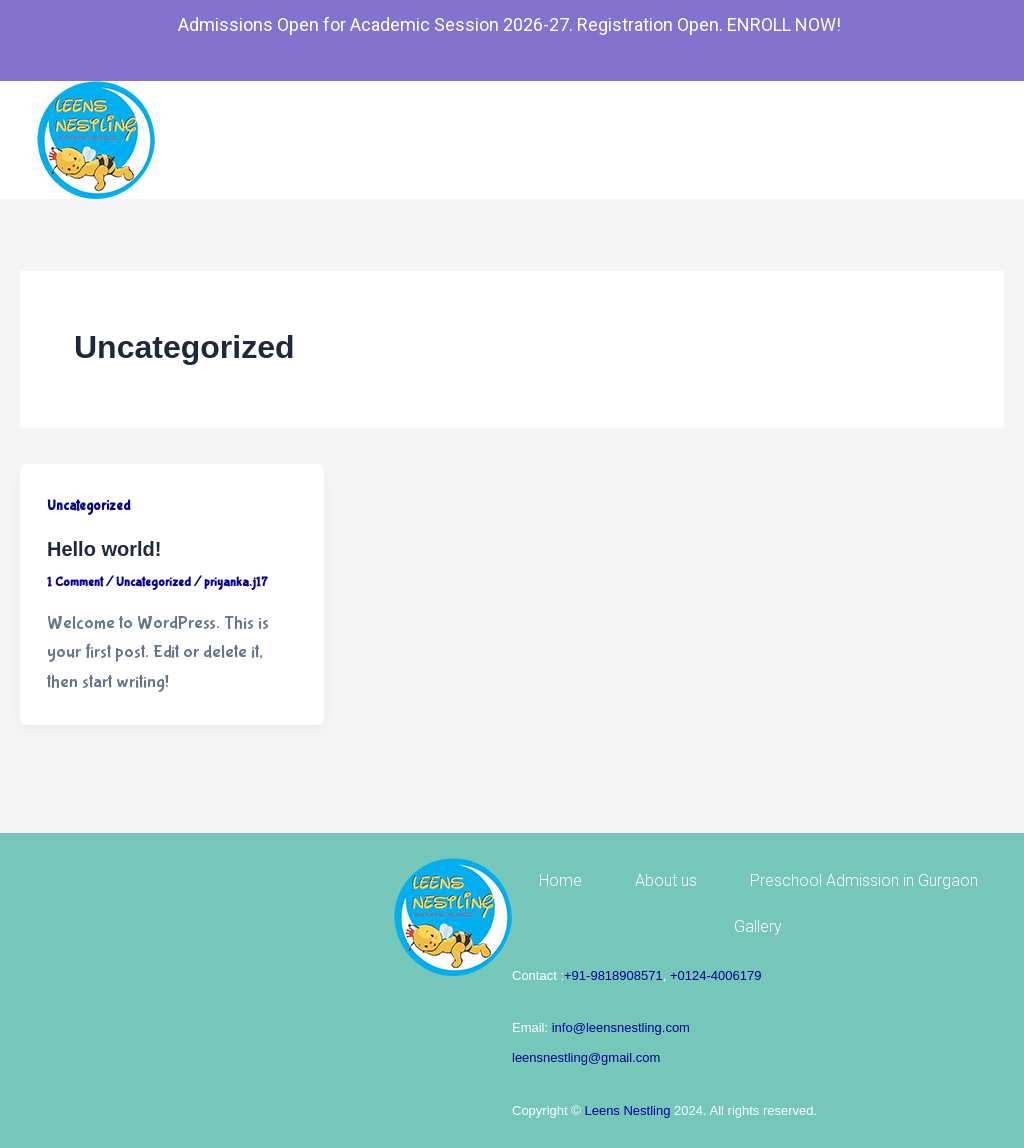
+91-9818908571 (613, 975)
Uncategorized (89, 506)
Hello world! (104, 549)
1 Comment (75, 582)
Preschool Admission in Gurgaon (864, 880)
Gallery (758, 926)
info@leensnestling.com (621, 1027)
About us (666, 880)
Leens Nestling (627, 1110)
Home (560, 880)
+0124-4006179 (715, 975)
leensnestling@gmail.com (586, 1057)
